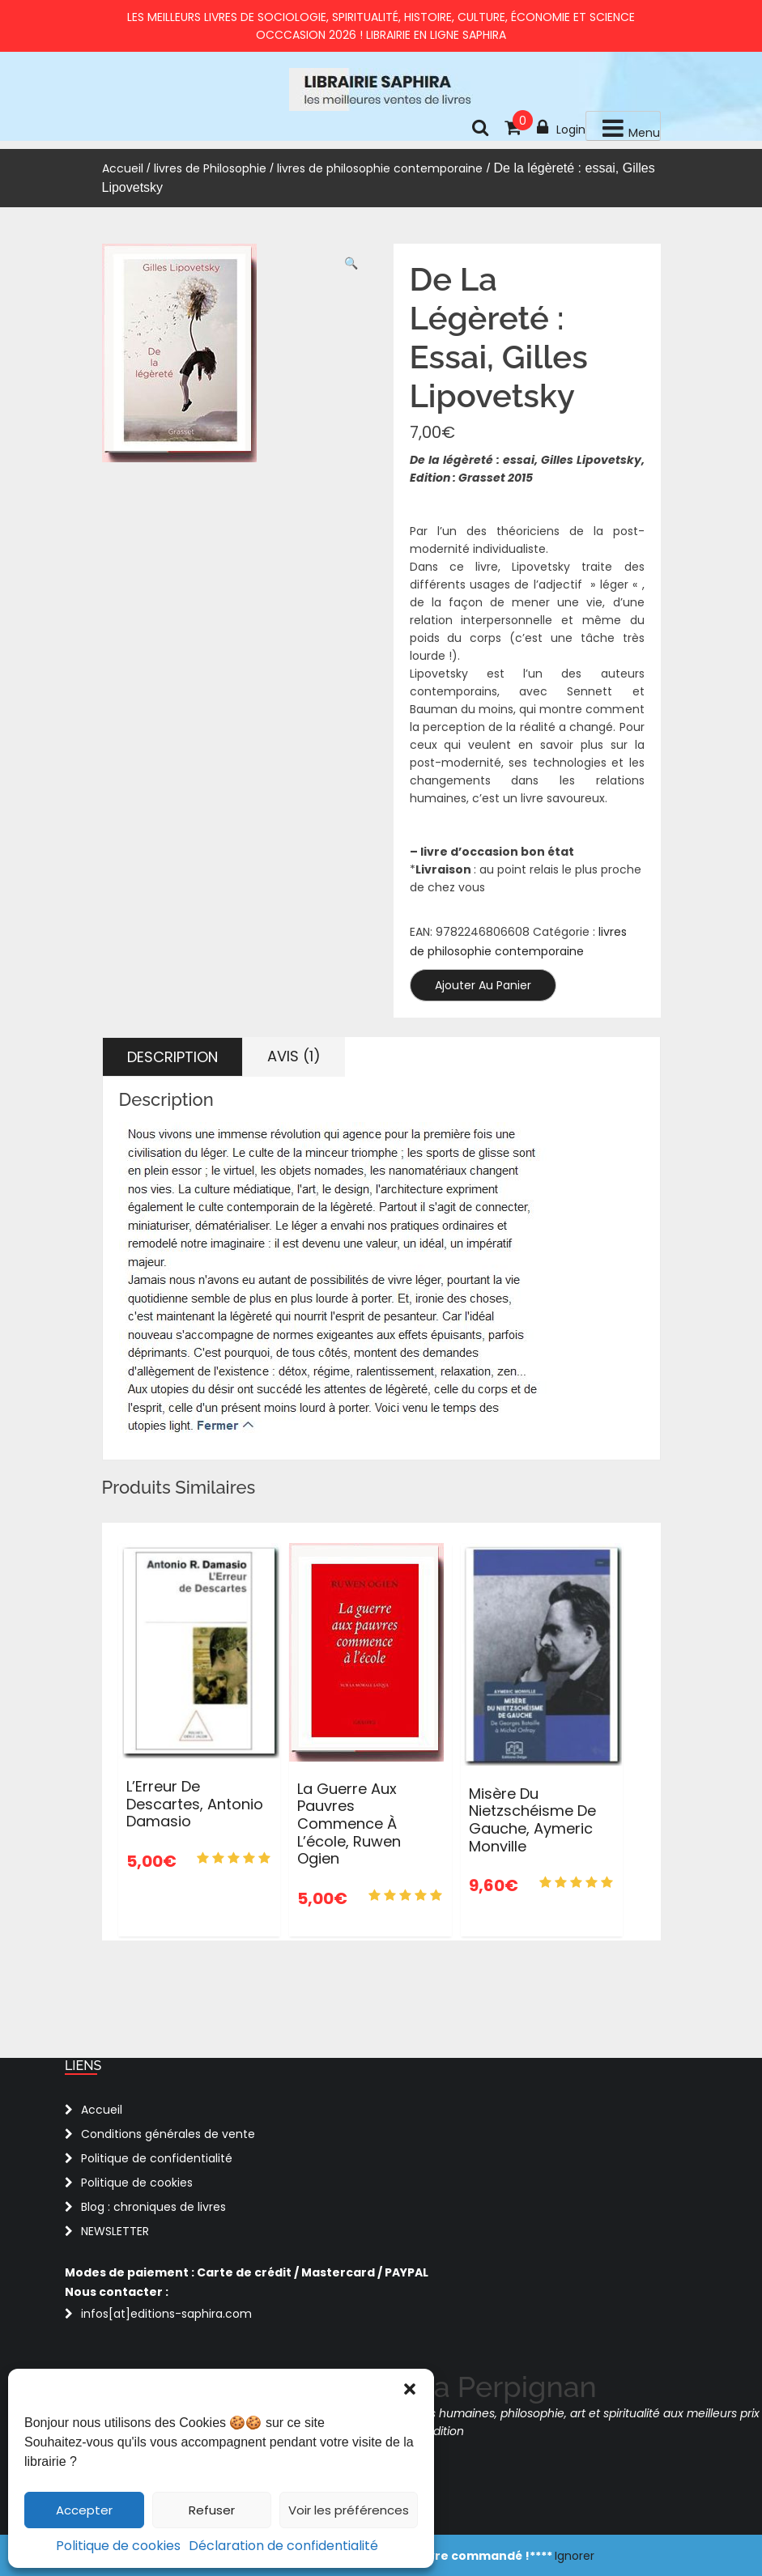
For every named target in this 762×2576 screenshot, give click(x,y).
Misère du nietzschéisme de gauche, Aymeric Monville (532, 1819)
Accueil (122, 168)
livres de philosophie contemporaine (380, 168)
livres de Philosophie (210, 168)
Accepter (84, 2510)
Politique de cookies (118, 2545)
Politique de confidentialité (156, 2158)
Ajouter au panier (483, 985)
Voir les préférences (348, 2510)
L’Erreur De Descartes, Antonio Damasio (194, 1803)
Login (561, 128)
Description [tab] (172, 1057)
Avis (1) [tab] (294, 1056)
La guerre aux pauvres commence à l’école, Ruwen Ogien (349, 1823)
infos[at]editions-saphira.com (166, 2314)
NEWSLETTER (115, 2231)
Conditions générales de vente (168, 2134)
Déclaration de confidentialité (283, 2545)
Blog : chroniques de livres (153, 2207)
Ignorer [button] (574, 2556)
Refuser (212, 2510)
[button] (410, 2389)
